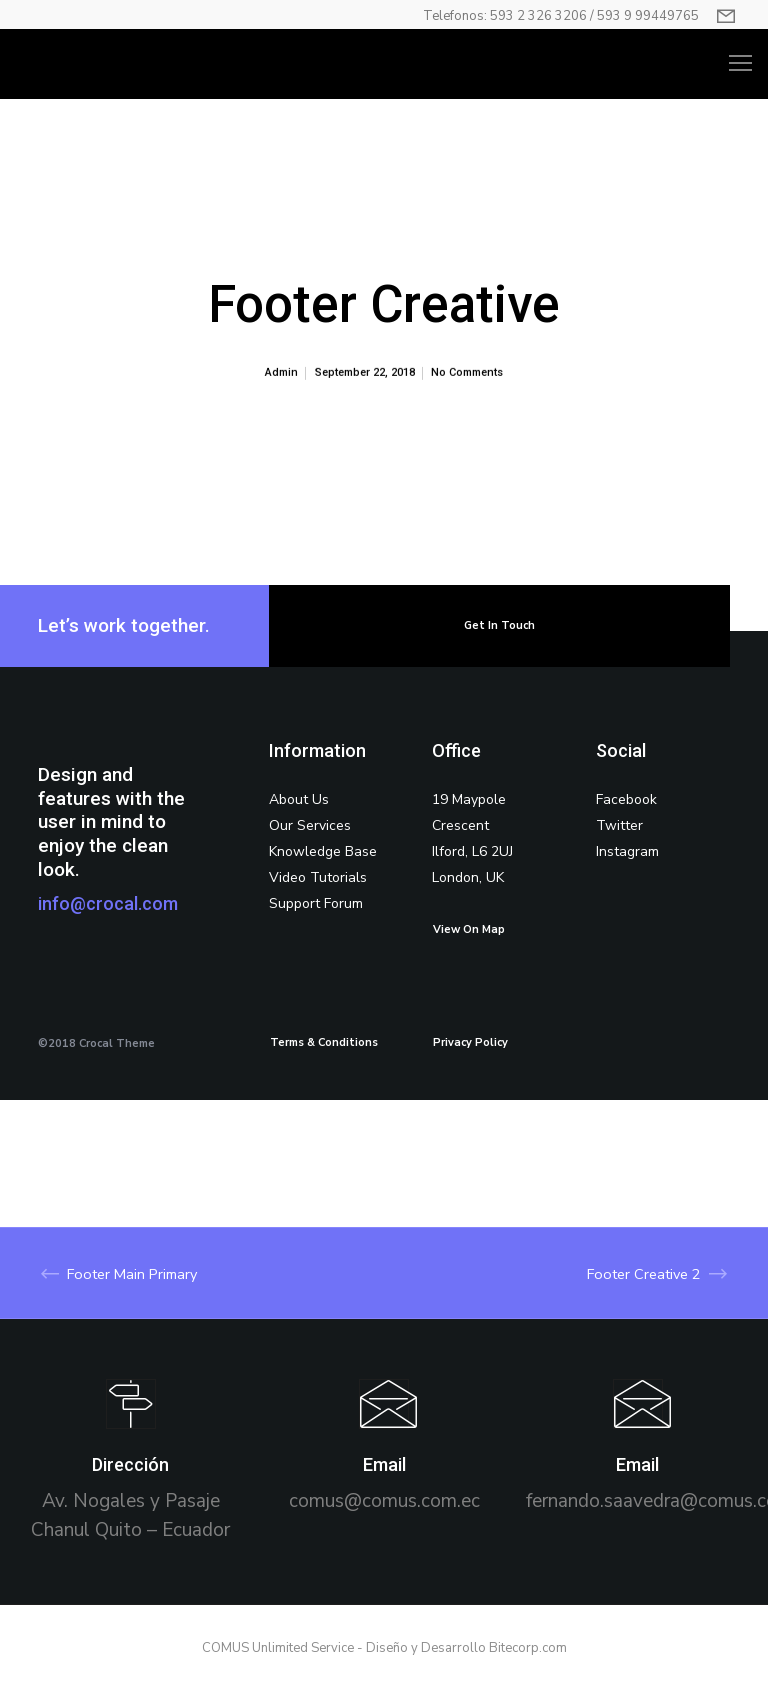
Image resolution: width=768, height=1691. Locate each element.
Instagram (627, 851)
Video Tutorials (318, 877)
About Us (299, 799)
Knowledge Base (323, 851)
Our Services (310, 825)
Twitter (619, 825)
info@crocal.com (108, 903)
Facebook (626, 799)
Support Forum (316, 903)
